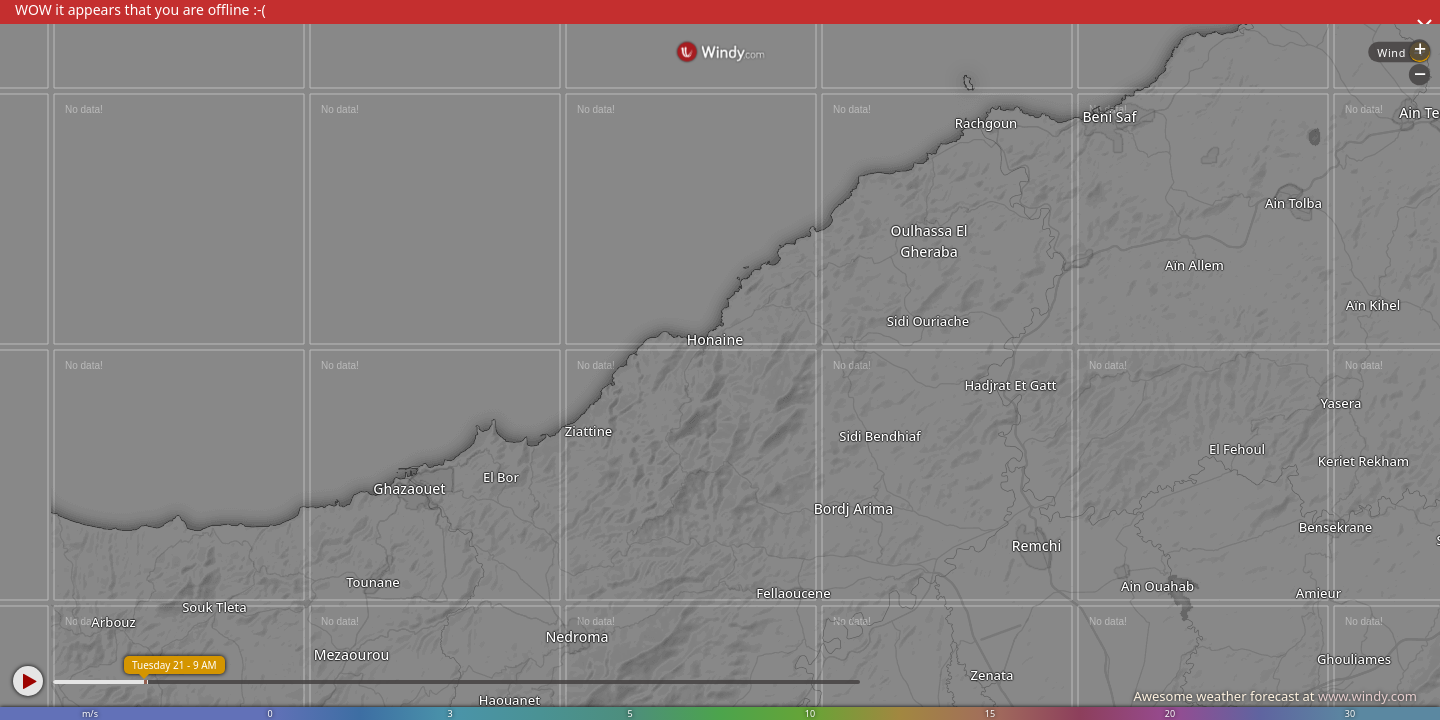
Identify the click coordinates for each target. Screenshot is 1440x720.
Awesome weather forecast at (1275, 696)
